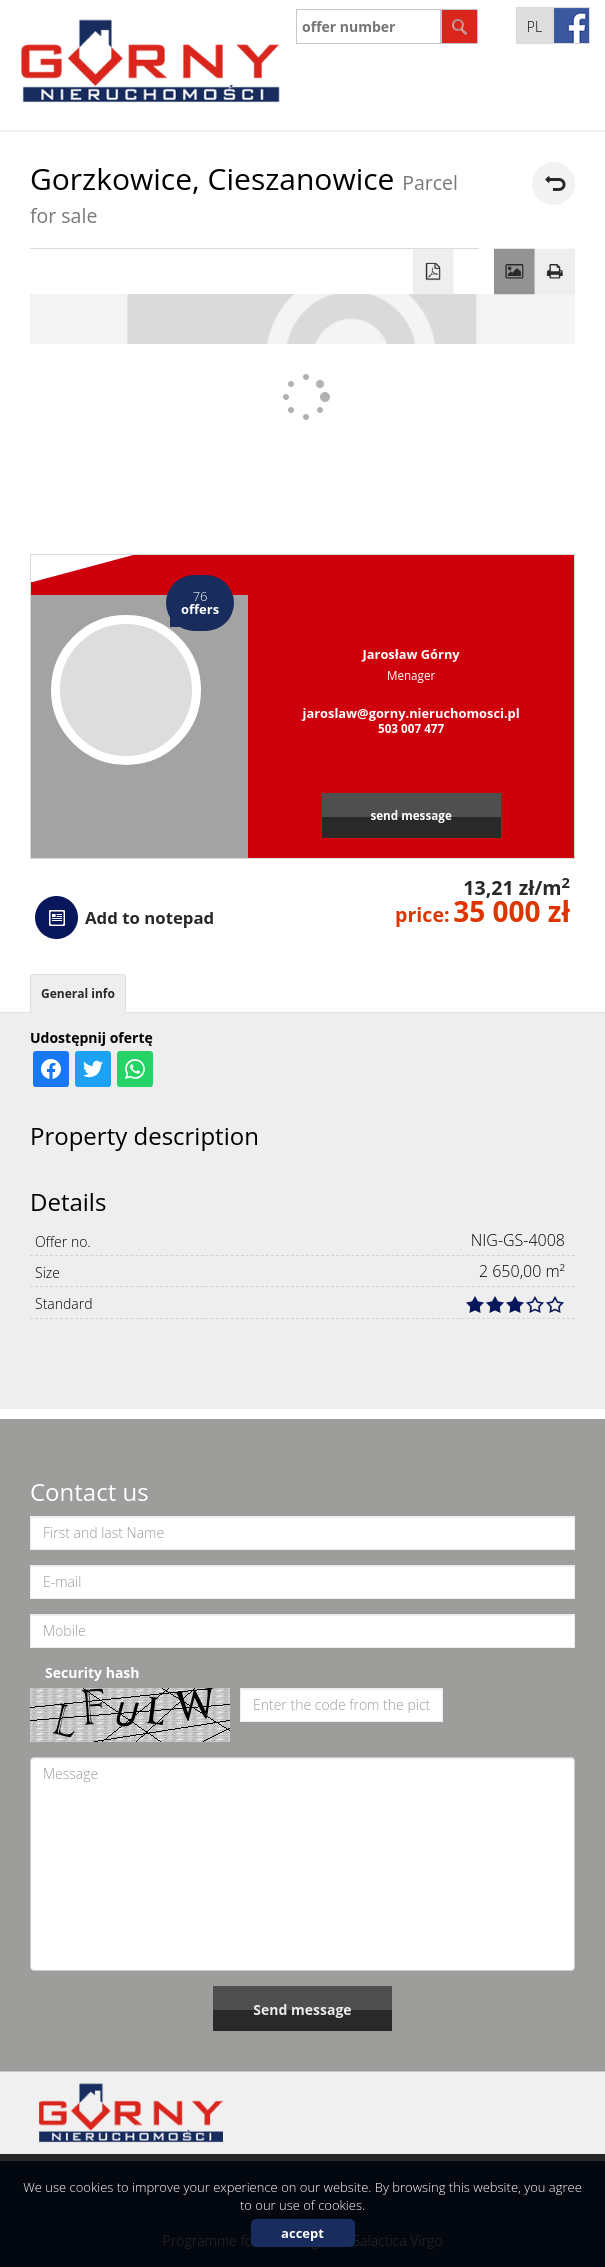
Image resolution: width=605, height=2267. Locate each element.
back (553, 183)
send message (410, 815)
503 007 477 (411, 728)
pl (534, 26)
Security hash (92, 1672)
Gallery (514, 272)
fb (571, 25)
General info (78, 993)
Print (555, 272)
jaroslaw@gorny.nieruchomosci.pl (411, 713)
